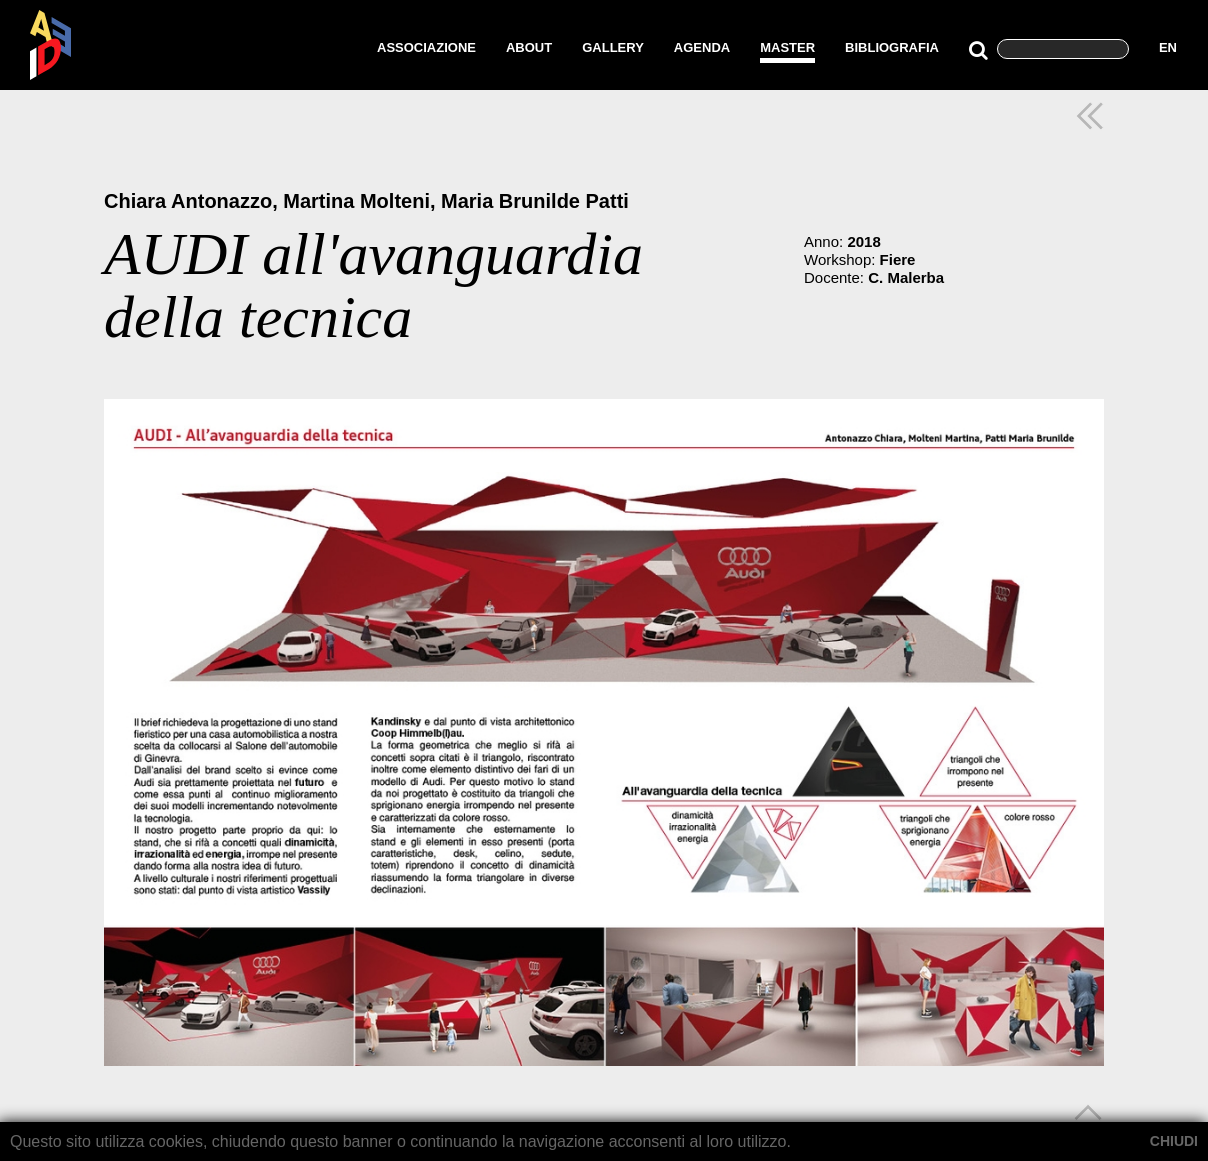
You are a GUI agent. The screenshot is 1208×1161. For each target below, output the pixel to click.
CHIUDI (1174, 1141)
